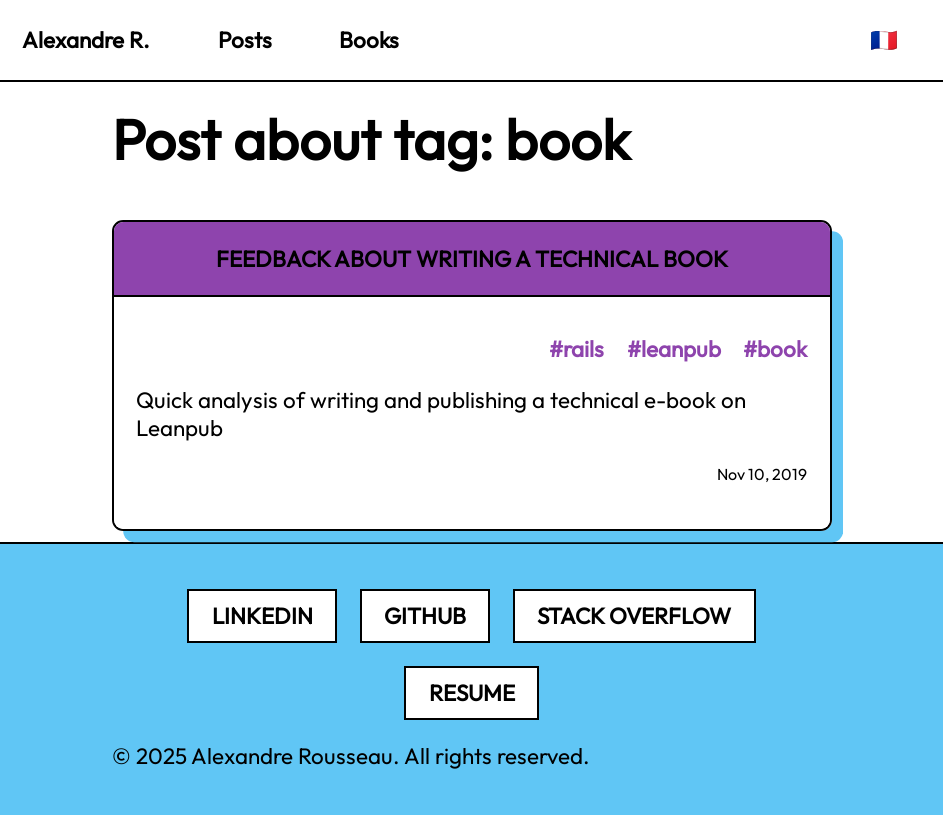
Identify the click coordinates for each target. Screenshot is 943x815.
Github (425, 616)
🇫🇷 (884, 40)
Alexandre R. (86, 40)
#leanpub (674, 349)
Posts (245, 40)
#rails (576, 349)
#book (775, 349)
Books (369, 40)
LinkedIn (262, 616)
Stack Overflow (634, 616)
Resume (472, 693)
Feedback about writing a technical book (472, 259)
